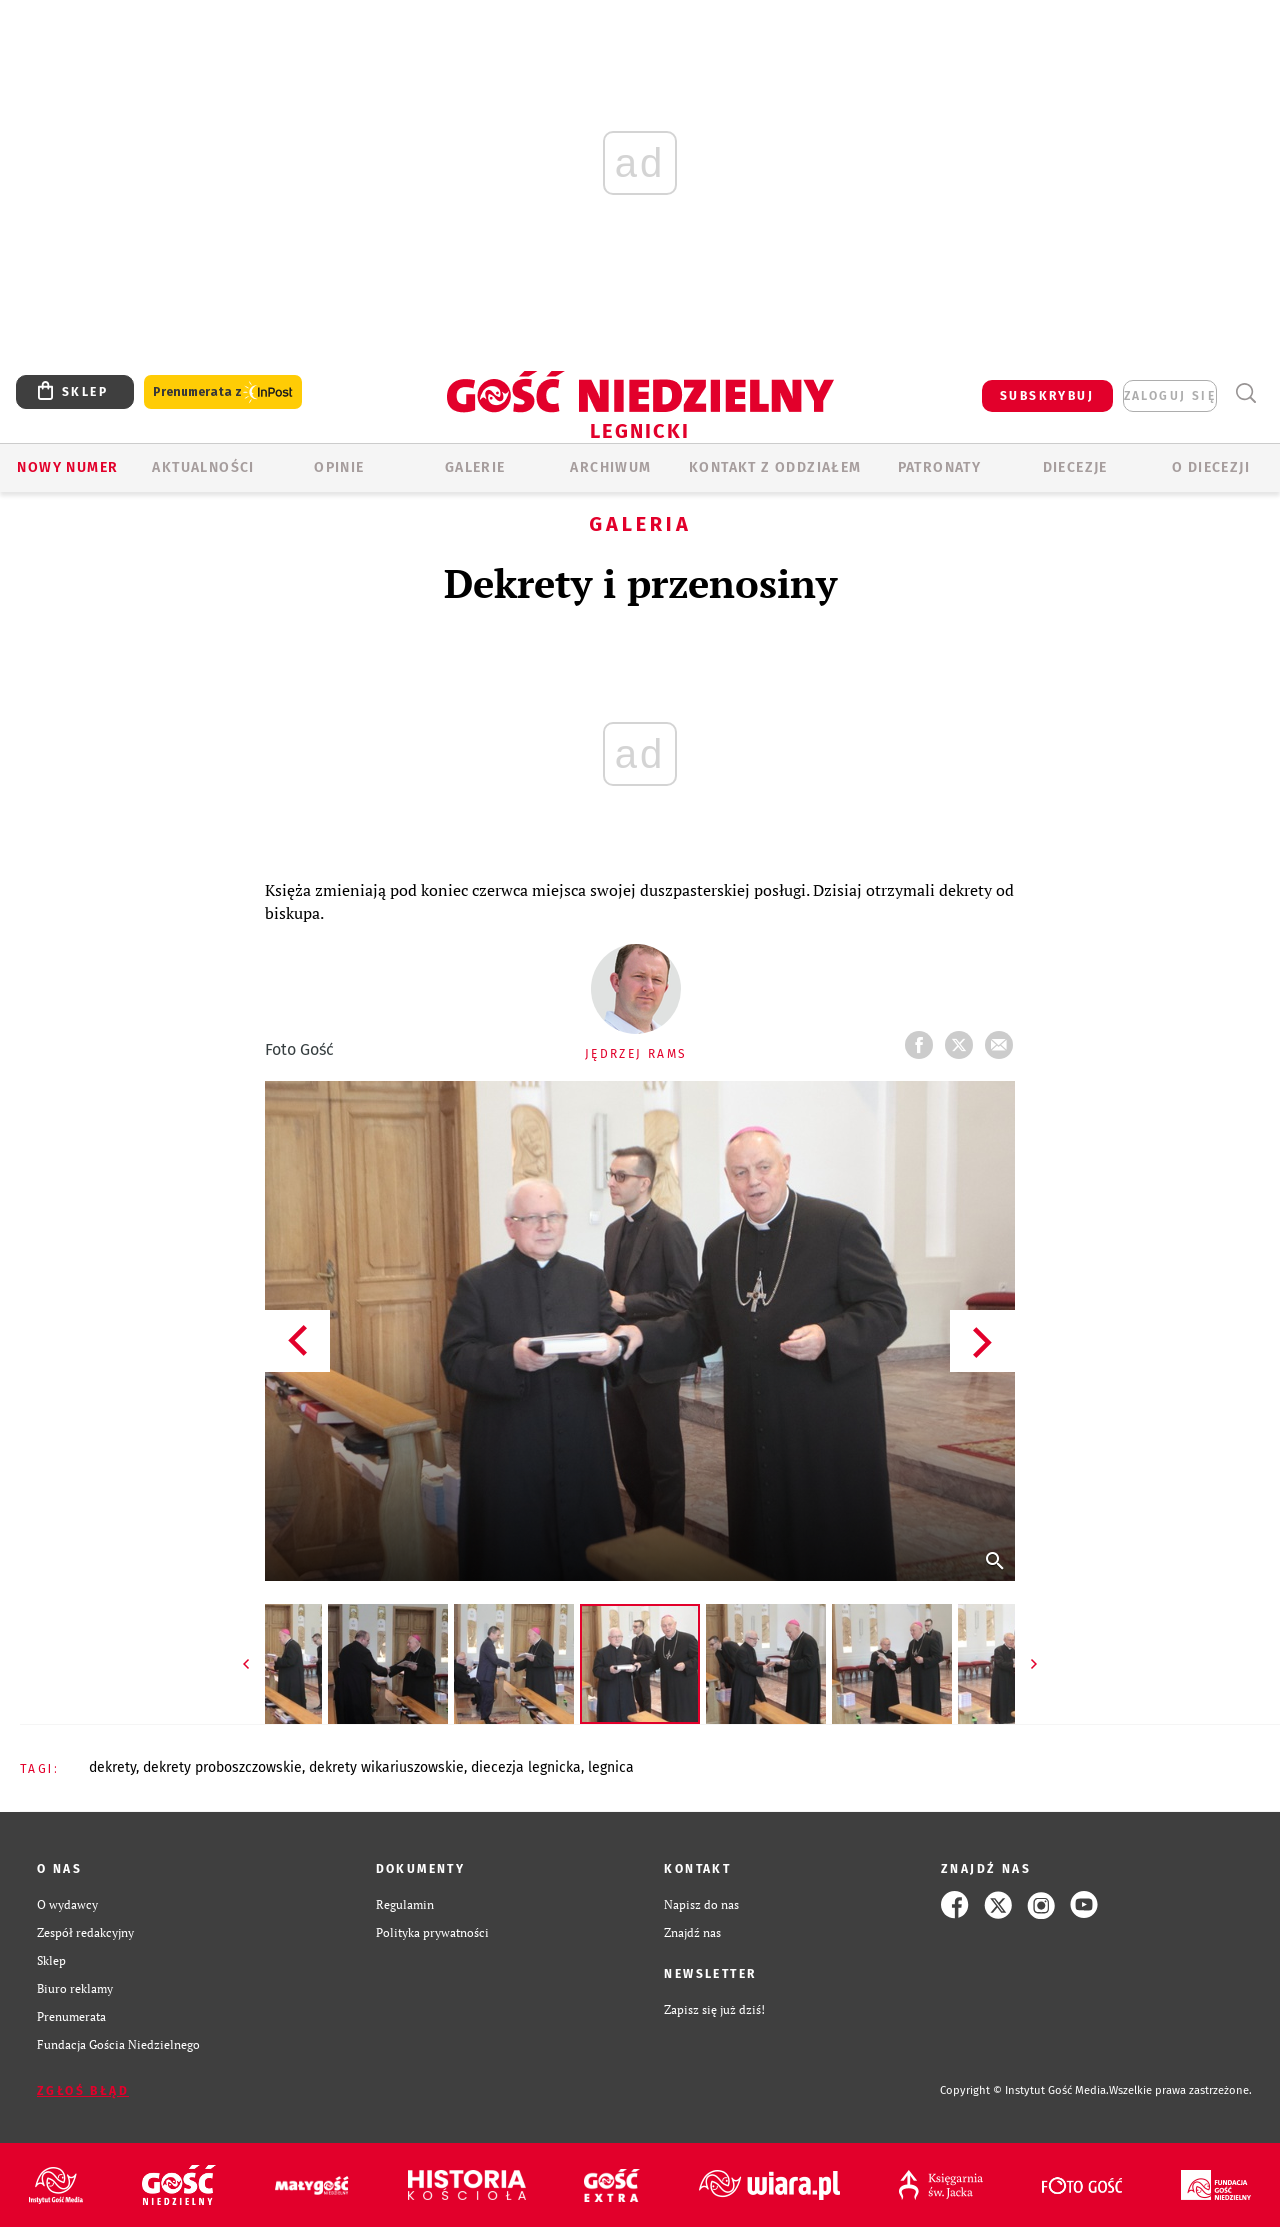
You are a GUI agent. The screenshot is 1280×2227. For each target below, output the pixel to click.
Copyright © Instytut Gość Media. (1024, 2090)
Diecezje (1075, 467)
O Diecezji (1211, 467)
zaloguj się (1170, 396)
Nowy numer (67, 467)
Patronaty (940, 467)
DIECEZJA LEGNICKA (526, 1767)
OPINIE (339, 467)
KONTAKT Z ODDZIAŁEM (775, 467)
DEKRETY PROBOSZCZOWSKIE (222, 1767)
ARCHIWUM (610, 467)
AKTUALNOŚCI (203, 467)
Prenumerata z (223, 392)
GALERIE (475, 467)
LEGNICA (611, 1767)
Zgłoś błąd (83, 2091)
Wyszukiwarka (1245, 393)
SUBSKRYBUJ (1047, 396)
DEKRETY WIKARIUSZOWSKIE (386, 1767)
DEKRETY (112, 1767)
